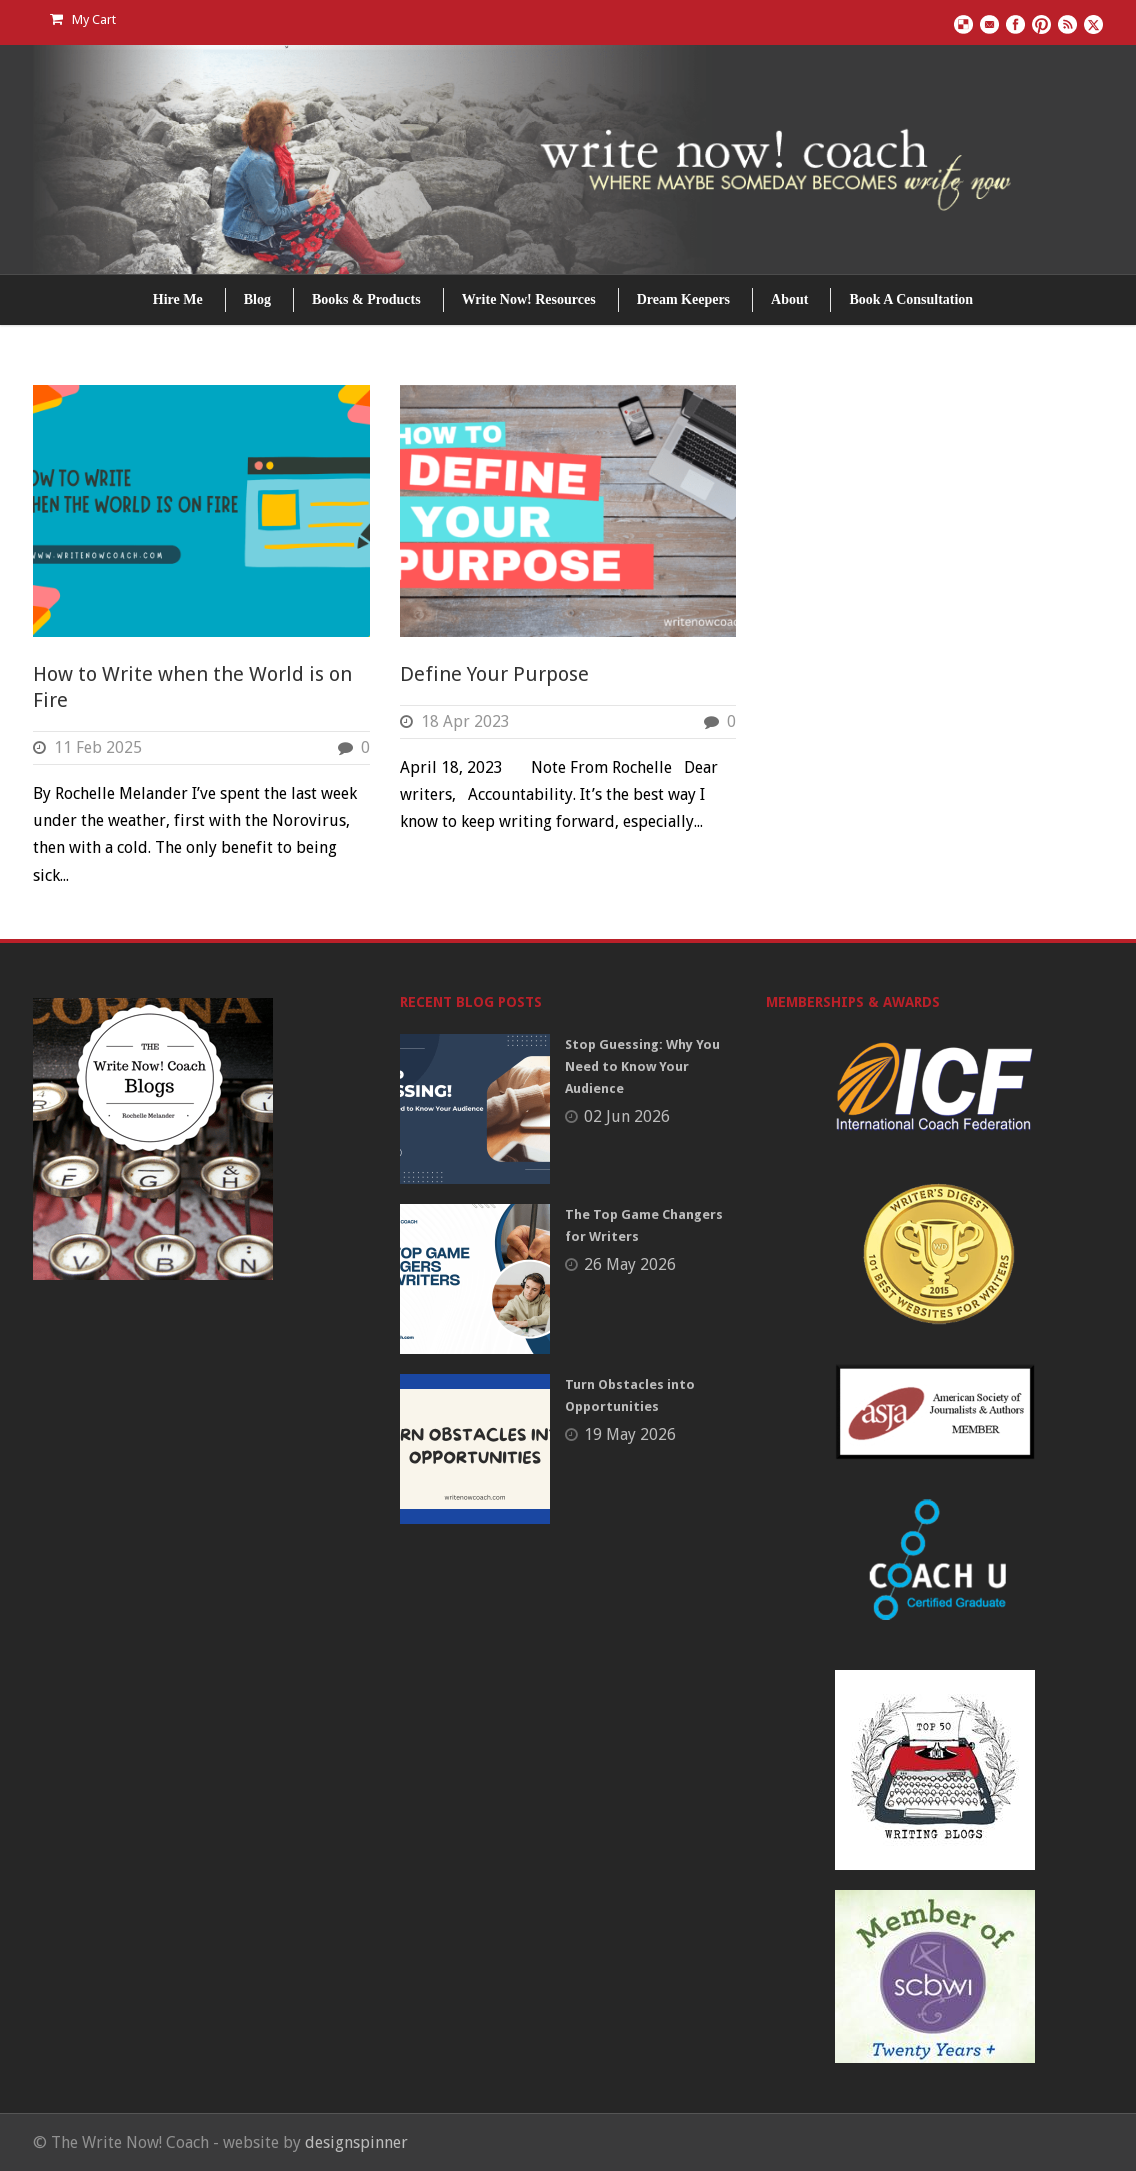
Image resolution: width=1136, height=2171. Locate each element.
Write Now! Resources (529, 299)
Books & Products (366, 299)
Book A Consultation (911, 299)
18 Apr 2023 (465, 721)
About (789, 299)
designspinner (356, 2142)
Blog (257, 299)
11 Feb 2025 (98, 747)
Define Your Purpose (494, 674)
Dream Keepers (683, 299)
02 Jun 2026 (627, 1116)
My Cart (83, 19)
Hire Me (178, 299)
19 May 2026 (630, 1434)
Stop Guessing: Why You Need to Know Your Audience (642, 1066)
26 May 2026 (630, 1264)
